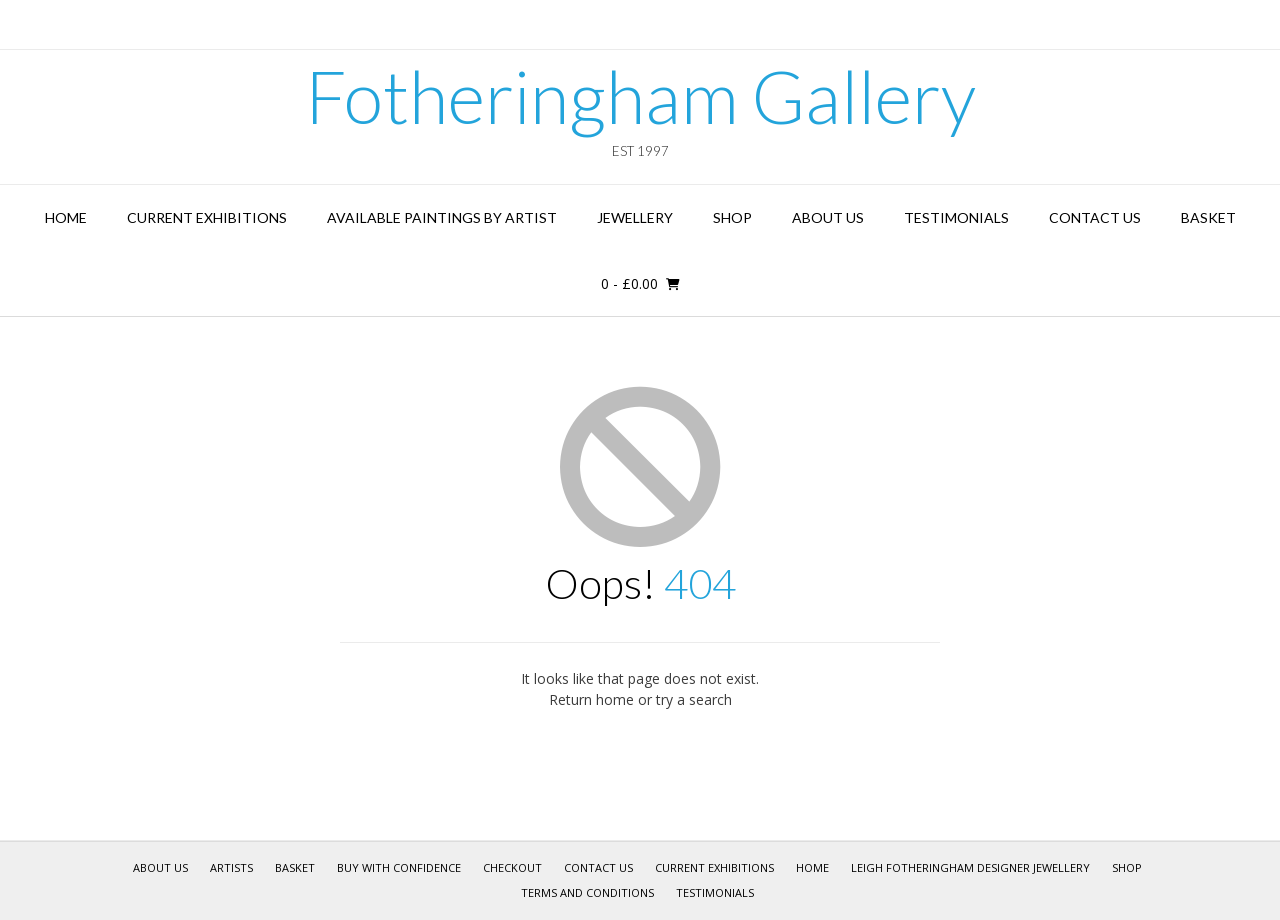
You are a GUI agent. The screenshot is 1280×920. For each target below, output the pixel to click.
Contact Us (1095, 217)
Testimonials (956, 217)
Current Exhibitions (207, 217)
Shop (732, 217)
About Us (828, 217)
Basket (1208, 217)
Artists (231, 867)
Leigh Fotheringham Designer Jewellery (970, 867)
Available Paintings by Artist (442, 217)
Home (66, 217)
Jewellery (635, 217)
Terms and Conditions (587, 892)
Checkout (512, 867)
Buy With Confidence (399, 867)
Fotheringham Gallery (640, 96)
